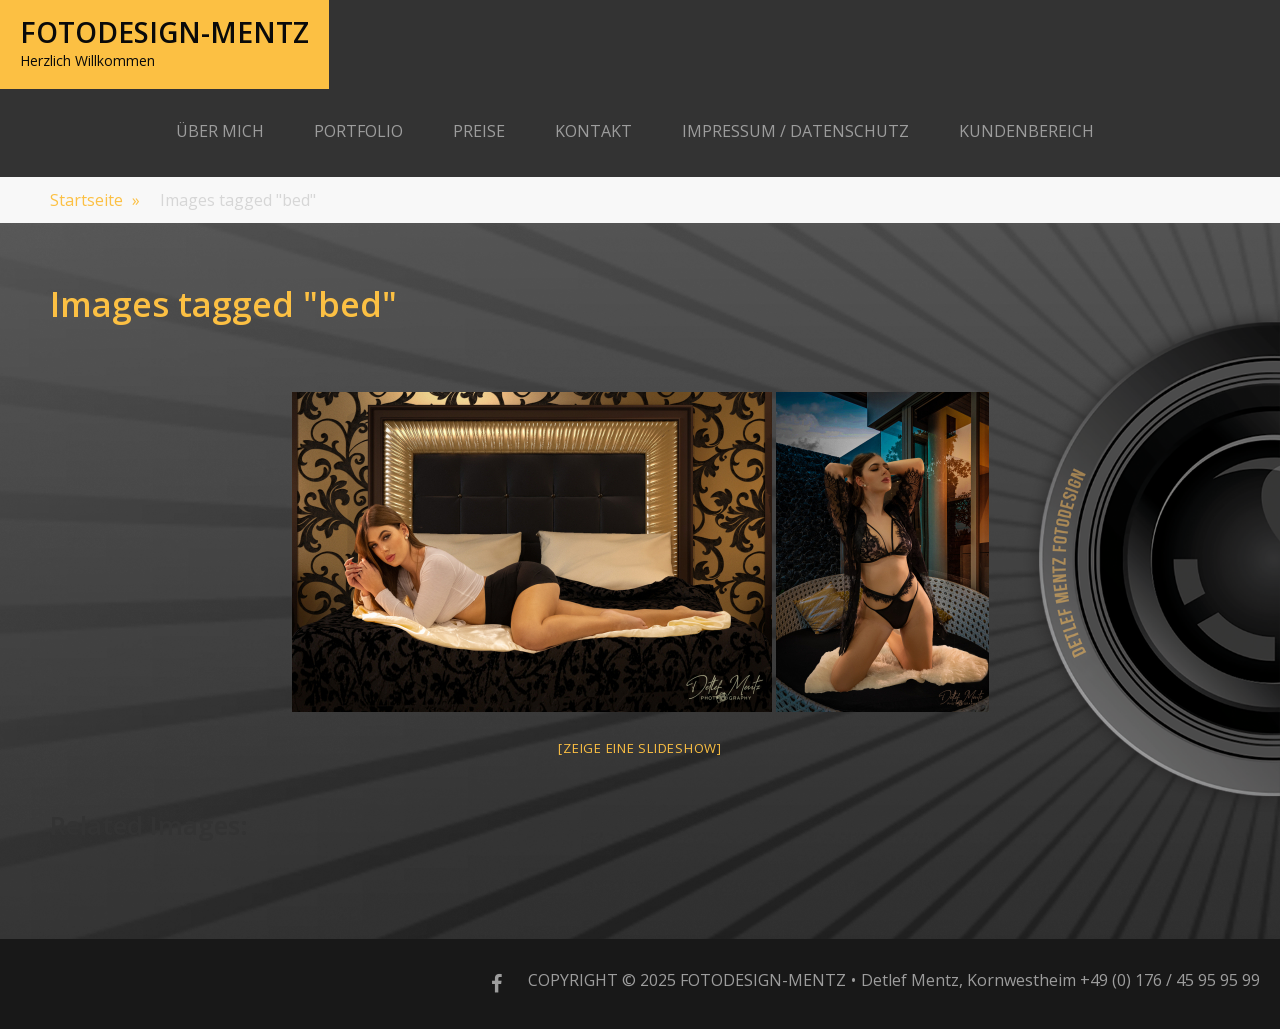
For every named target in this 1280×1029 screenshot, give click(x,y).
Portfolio (358, 131)
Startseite (95, 200)
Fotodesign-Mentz (164, 32)
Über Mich (220, 131)
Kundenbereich (1026, 131)
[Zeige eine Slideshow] (640, 748)
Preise (479, 131)
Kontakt (593, 131)
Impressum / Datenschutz (795, 131)
